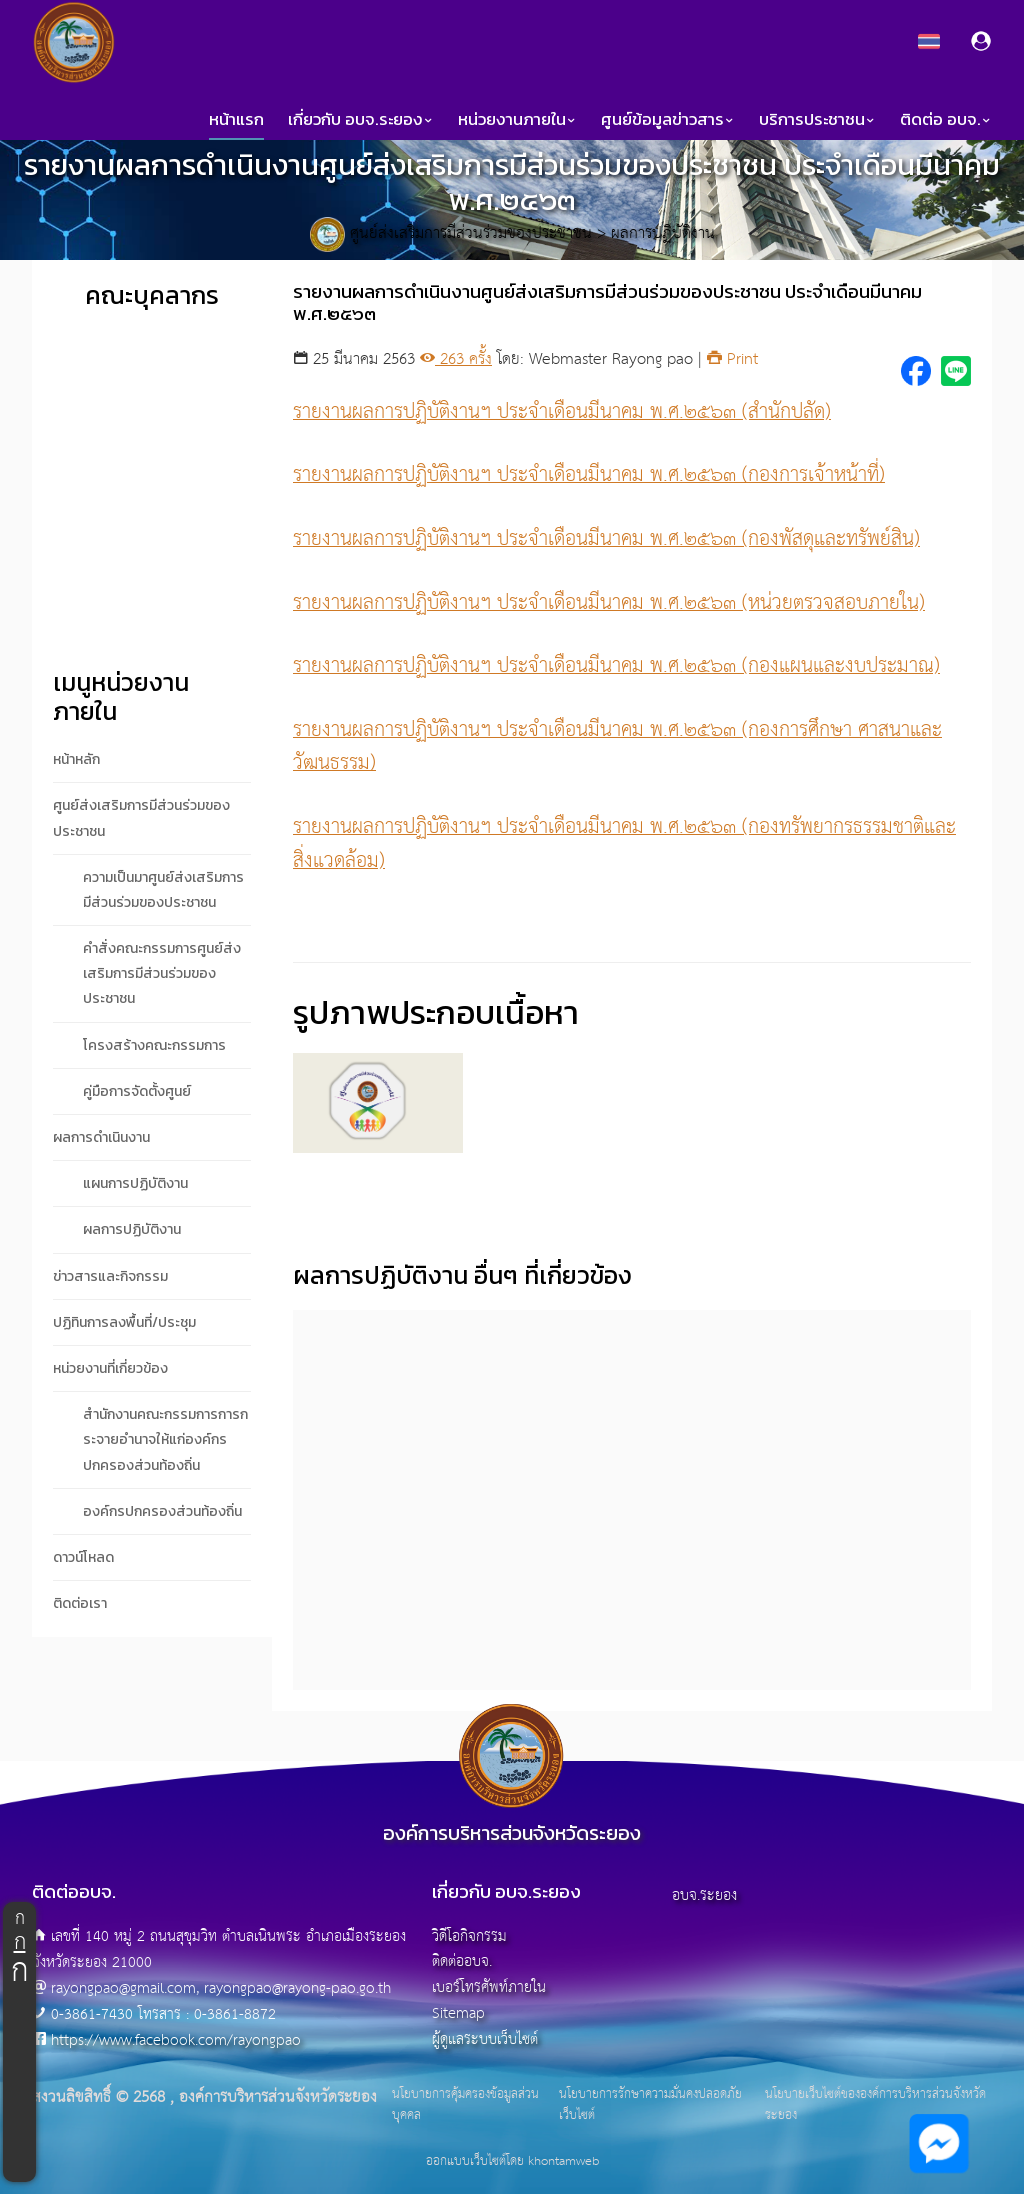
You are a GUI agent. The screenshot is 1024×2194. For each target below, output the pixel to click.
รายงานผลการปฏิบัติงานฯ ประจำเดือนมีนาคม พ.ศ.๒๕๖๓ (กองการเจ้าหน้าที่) (589, 475)
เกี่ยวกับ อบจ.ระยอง (361, 119)
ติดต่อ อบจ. (946, 119)
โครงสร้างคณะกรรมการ (154, 1045)
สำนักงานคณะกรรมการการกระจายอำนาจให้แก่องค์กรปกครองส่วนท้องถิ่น (165, 1439)
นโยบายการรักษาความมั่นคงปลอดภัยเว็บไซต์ (650, 2105)
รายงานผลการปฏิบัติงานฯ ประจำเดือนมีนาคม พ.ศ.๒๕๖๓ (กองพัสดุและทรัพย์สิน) (606, 539)
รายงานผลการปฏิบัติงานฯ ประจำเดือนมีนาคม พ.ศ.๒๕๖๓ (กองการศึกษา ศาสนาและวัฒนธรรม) (617, 747)
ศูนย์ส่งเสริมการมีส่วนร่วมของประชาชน (471, 234)
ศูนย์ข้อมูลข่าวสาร (668, 119)
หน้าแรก (236, 119)
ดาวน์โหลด (83, 1557)
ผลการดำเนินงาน (101, 1137)
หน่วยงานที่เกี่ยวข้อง (110, 1368)
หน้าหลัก (76, 759)
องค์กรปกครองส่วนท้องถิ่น (162, 1511)
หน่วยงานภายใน (517, 119)
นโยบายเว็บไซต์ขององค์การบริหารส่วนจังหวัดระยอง (875, 2105)
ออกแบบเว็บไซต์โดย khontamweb (512, 2161)
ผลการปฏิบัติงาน (663, 234)
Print (732, 359)
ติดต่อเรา (80, 1603)
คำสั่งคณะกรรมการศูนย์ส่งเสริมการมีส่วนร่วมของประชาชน (162, 973)
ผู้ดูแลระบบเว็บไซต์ (485, 2039)
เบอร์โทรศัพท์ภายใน (489, 1987)
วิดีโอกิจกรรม (469, 1936)
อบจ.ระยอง (704, 1895)
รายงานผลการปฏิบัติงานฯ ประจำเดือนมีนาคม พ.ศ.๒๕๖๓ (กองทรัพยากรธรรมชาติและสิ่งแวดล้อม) (624, 844)
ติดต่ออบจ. (462, 1961)
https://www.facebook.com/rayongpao (176, 2040)
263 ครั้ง (456, 359)
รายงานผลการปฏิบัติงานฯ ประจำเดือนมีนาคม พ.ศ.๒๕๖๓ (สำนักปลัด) (562, 412)
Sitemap (458, 2013)
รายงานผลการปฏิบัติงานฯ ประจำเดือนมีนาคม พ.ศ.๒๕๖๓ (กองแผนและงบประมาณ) (616, 666)
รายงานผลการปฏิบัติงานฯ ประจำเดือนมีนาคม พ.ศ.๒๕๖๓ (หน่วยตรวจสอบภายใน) (609, 603)
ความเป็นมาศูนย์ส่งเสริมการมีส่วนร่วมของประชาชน (163, 890)
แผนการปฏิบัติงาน (135, 1183)
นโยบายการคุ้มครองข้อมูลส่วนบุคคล (465, 2105)
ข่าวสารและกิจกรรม (110, 1276)
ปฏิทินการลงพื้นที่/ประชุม (124, 1322)
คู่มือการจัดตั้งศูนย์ (137, 1091)
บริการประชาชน (817, 119)
